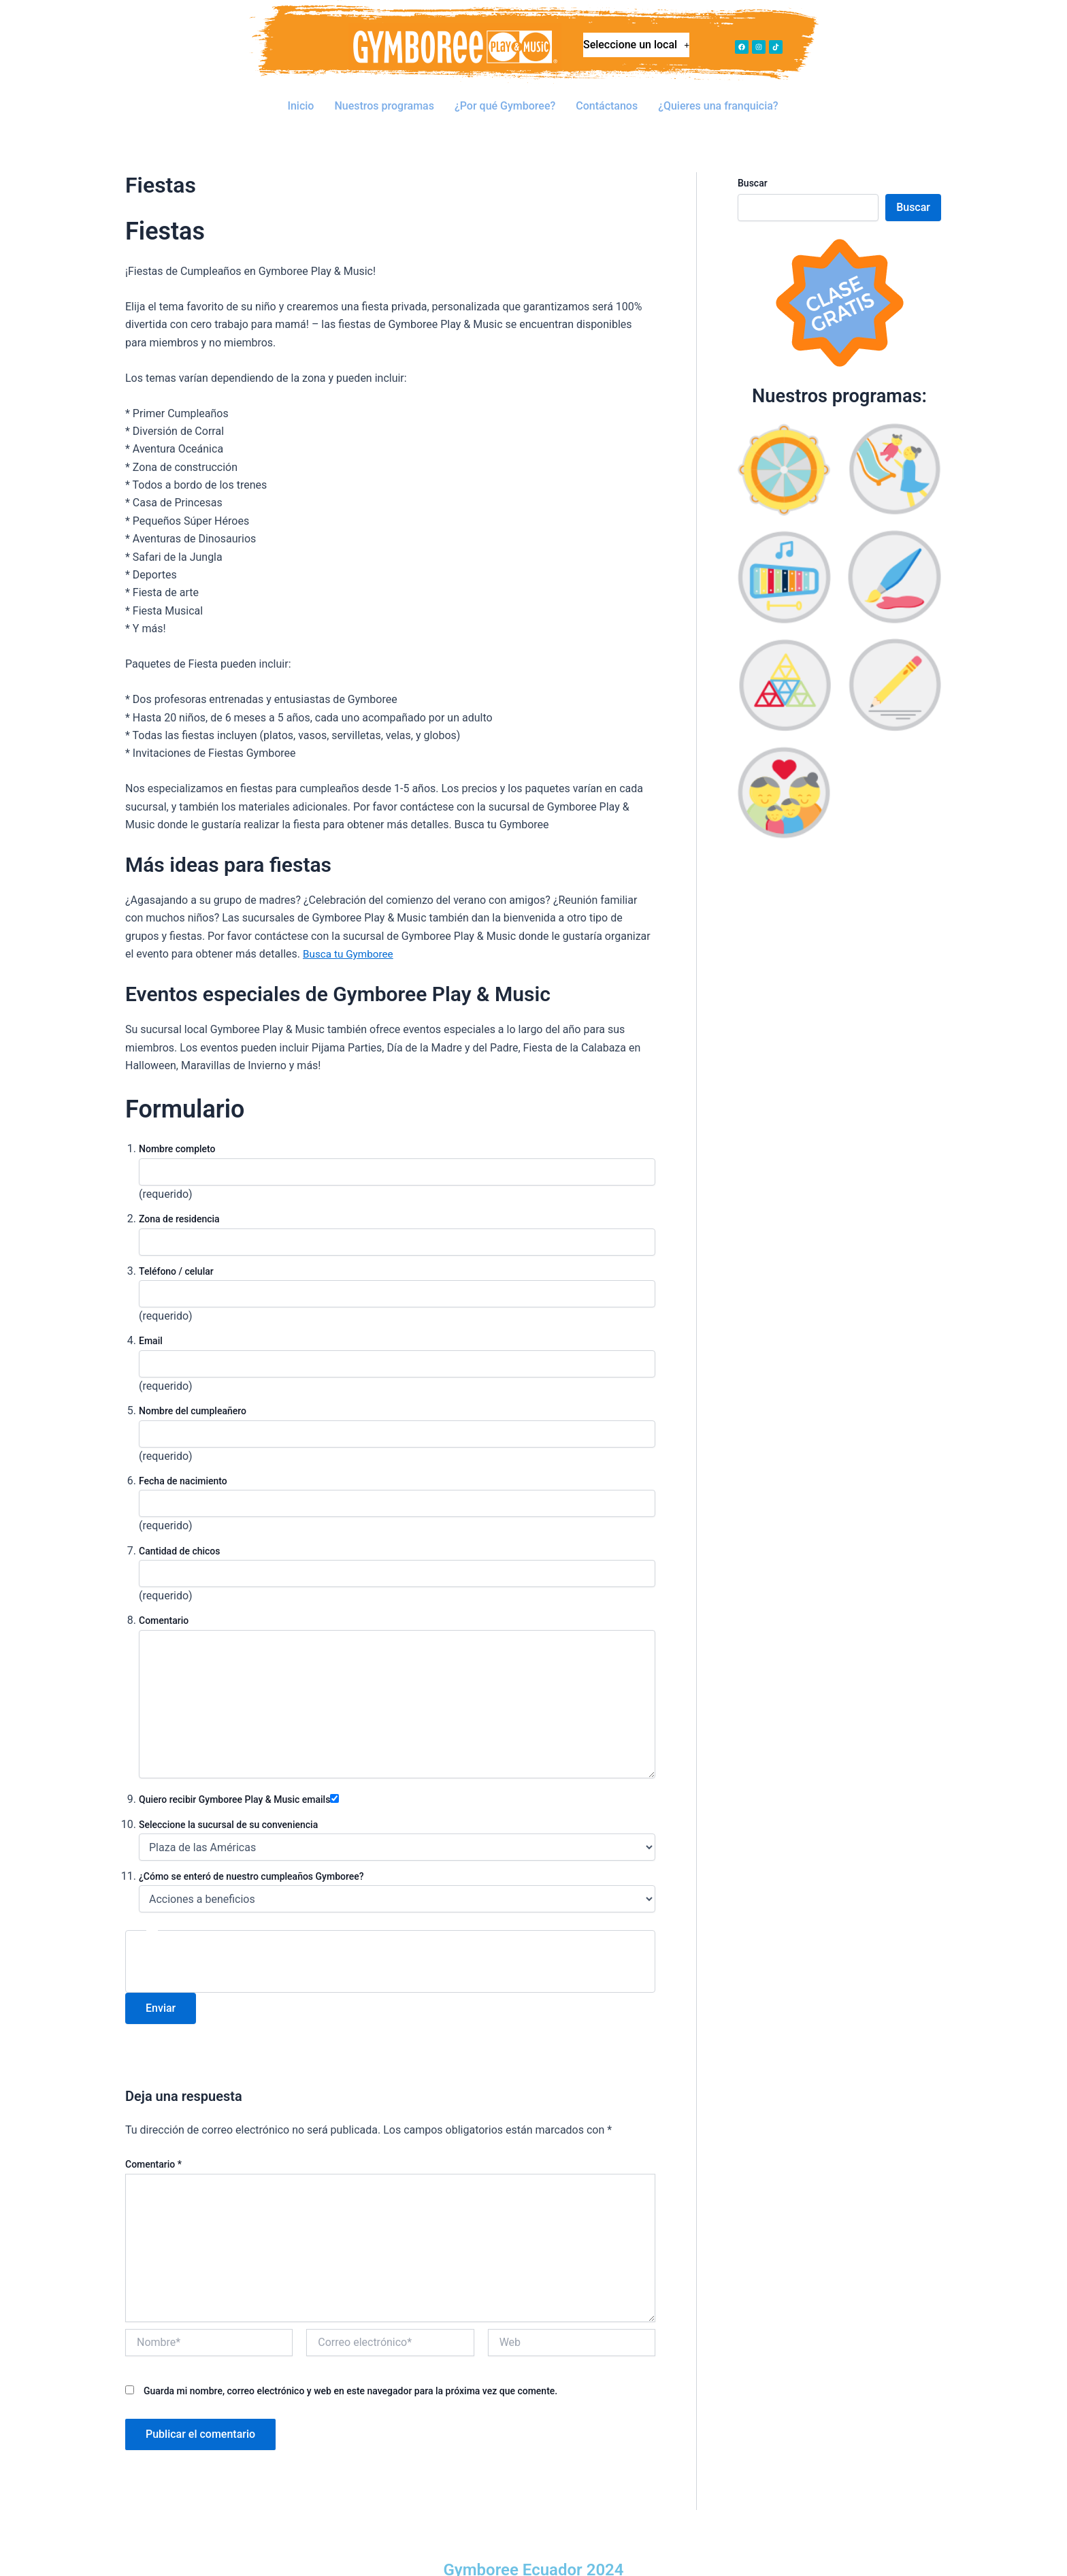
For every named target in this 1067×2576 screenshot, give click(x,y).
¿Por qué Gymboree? (505, 96)
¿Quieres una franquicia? (719, 96)
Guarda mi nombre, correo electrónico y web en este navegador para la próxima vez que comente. (350, 2370)
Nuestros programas (385, 96)
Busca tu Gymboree (350, 933)
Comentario (153, 2143)
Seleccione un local (636, 48)
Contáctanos (607, 96)
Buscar (753, 162)
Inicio (300, 96)
